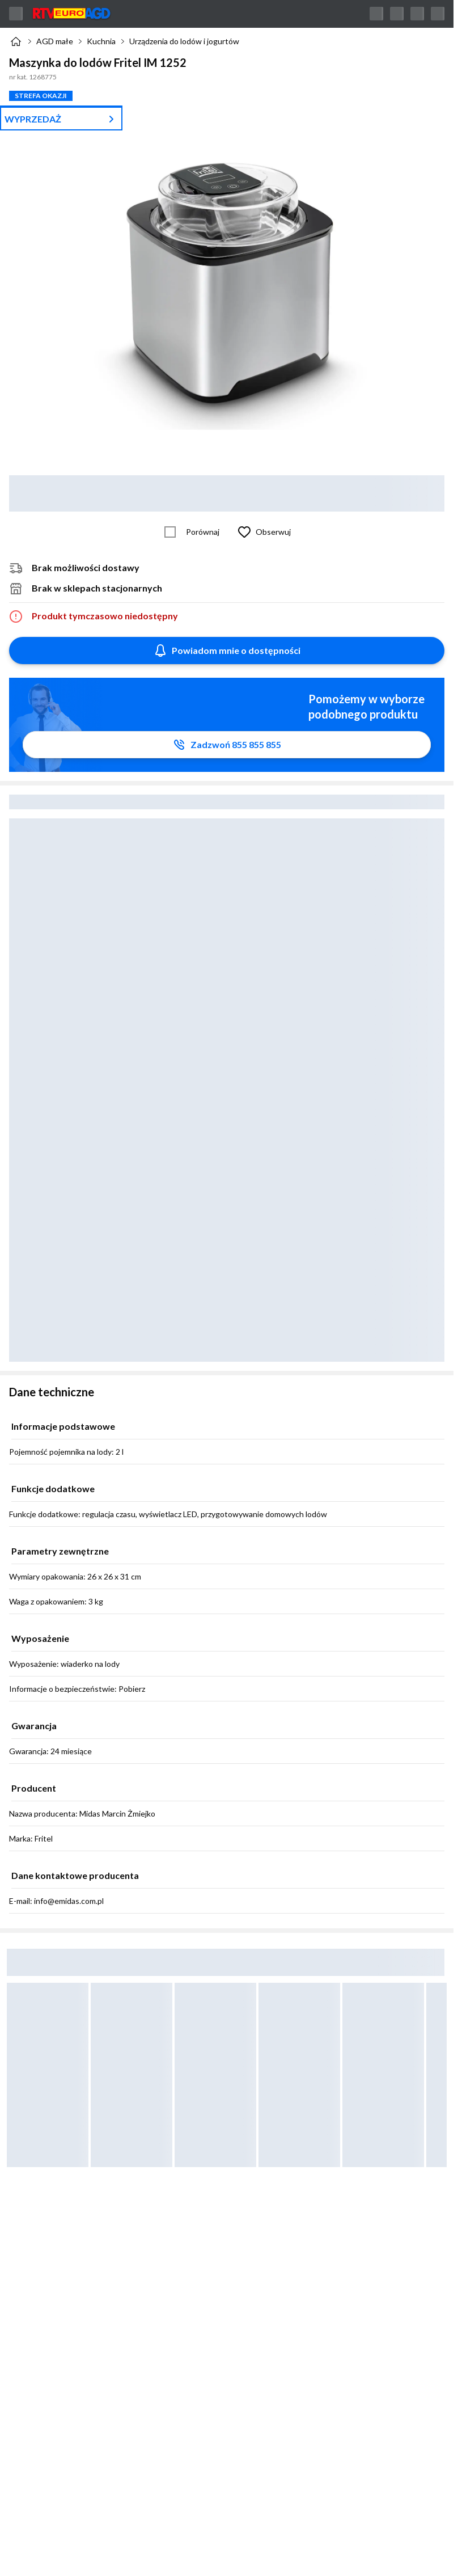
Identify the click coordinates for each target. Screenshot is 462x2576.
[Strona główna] (16, 41)
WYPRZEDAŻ (33, 118)
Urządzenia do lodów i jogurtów (184, 41)
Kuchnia (101, 41)
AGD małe (54, 41)
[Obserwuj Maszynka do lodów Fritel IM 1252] (262, 532)
